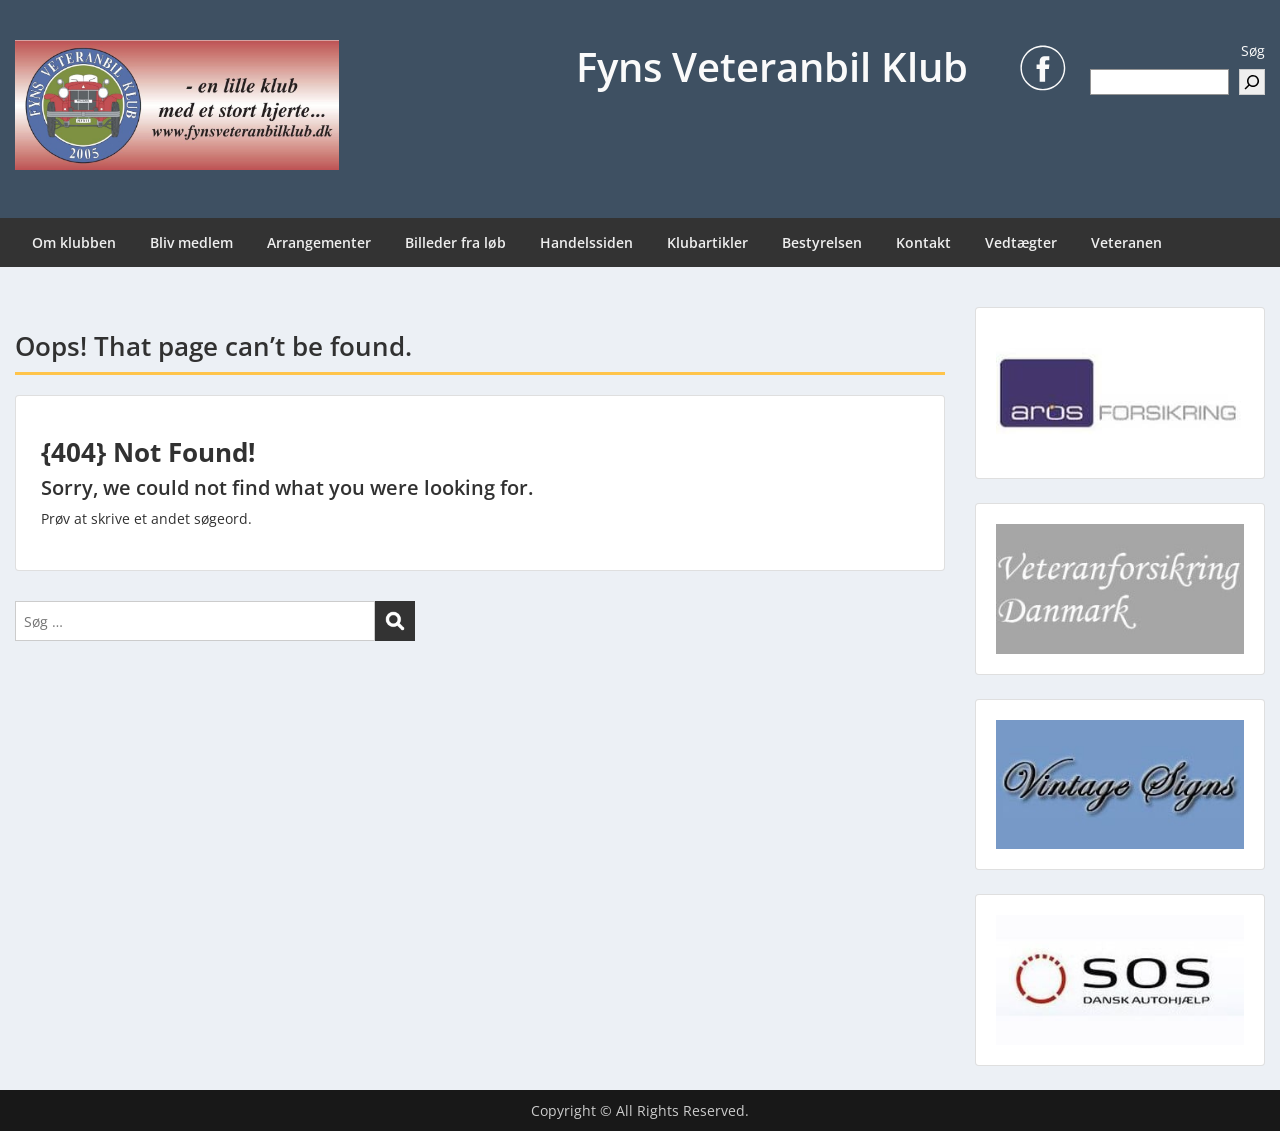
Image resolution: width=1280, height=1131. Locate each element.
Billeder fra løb (455, 242)
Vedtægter (1021, 242)
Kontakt (923, 242)
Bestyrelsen (822, 242)
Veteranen (1126, 242)
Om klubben (74, 242)
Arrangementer (319, 242)
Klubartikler (707, 242)
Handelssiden (586, 242)
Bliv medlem (191, 242)
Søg (1253, 50)
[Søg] (1252, 82)
